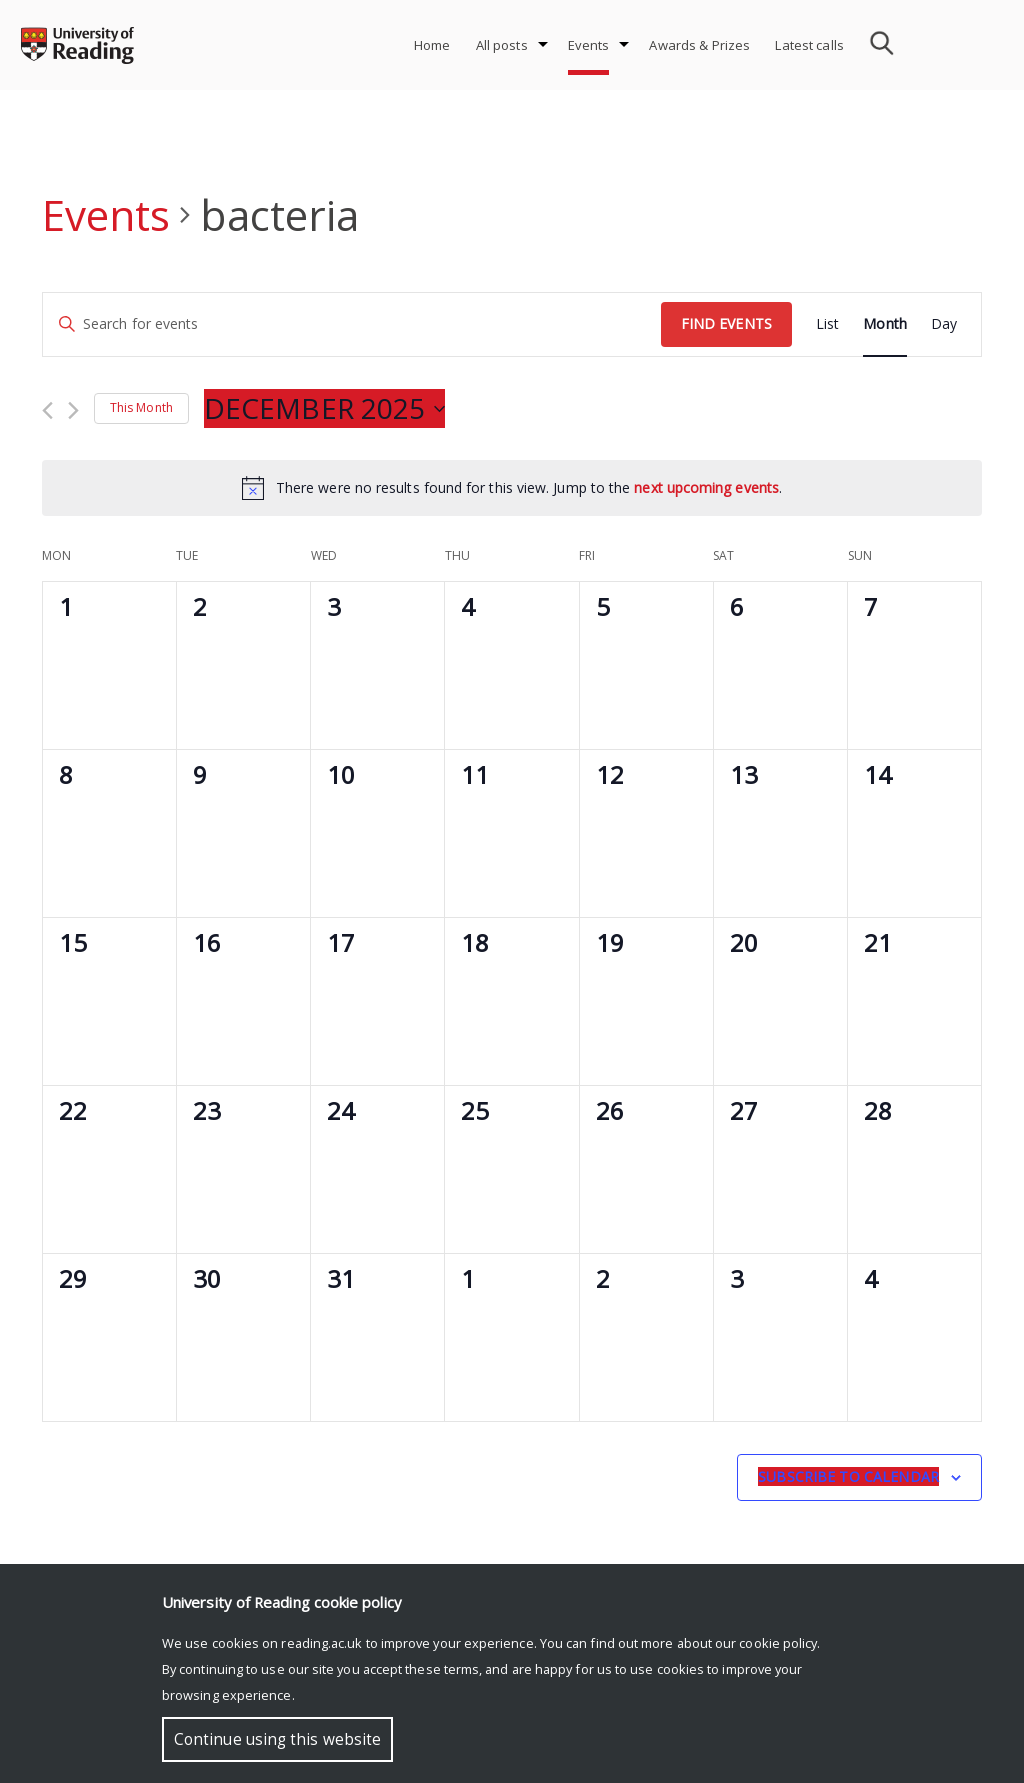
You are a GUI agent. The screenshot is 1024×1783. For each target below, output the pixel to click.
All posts (502, 45)
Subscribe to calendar (848, 1476)
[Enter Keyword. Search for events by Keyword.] (352, 324)
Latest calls (809, 45)
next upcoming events (706, 487)
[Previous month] (47, 410)
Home (432, 45)
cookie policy (778, 1643)
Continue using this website (277, 1739)
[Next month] (73, 410)
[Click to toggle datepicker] (324, 409)
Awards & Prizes (699, 45)
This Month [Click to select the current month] (141, 407)
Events (589, 45)
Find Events (726, 323)
